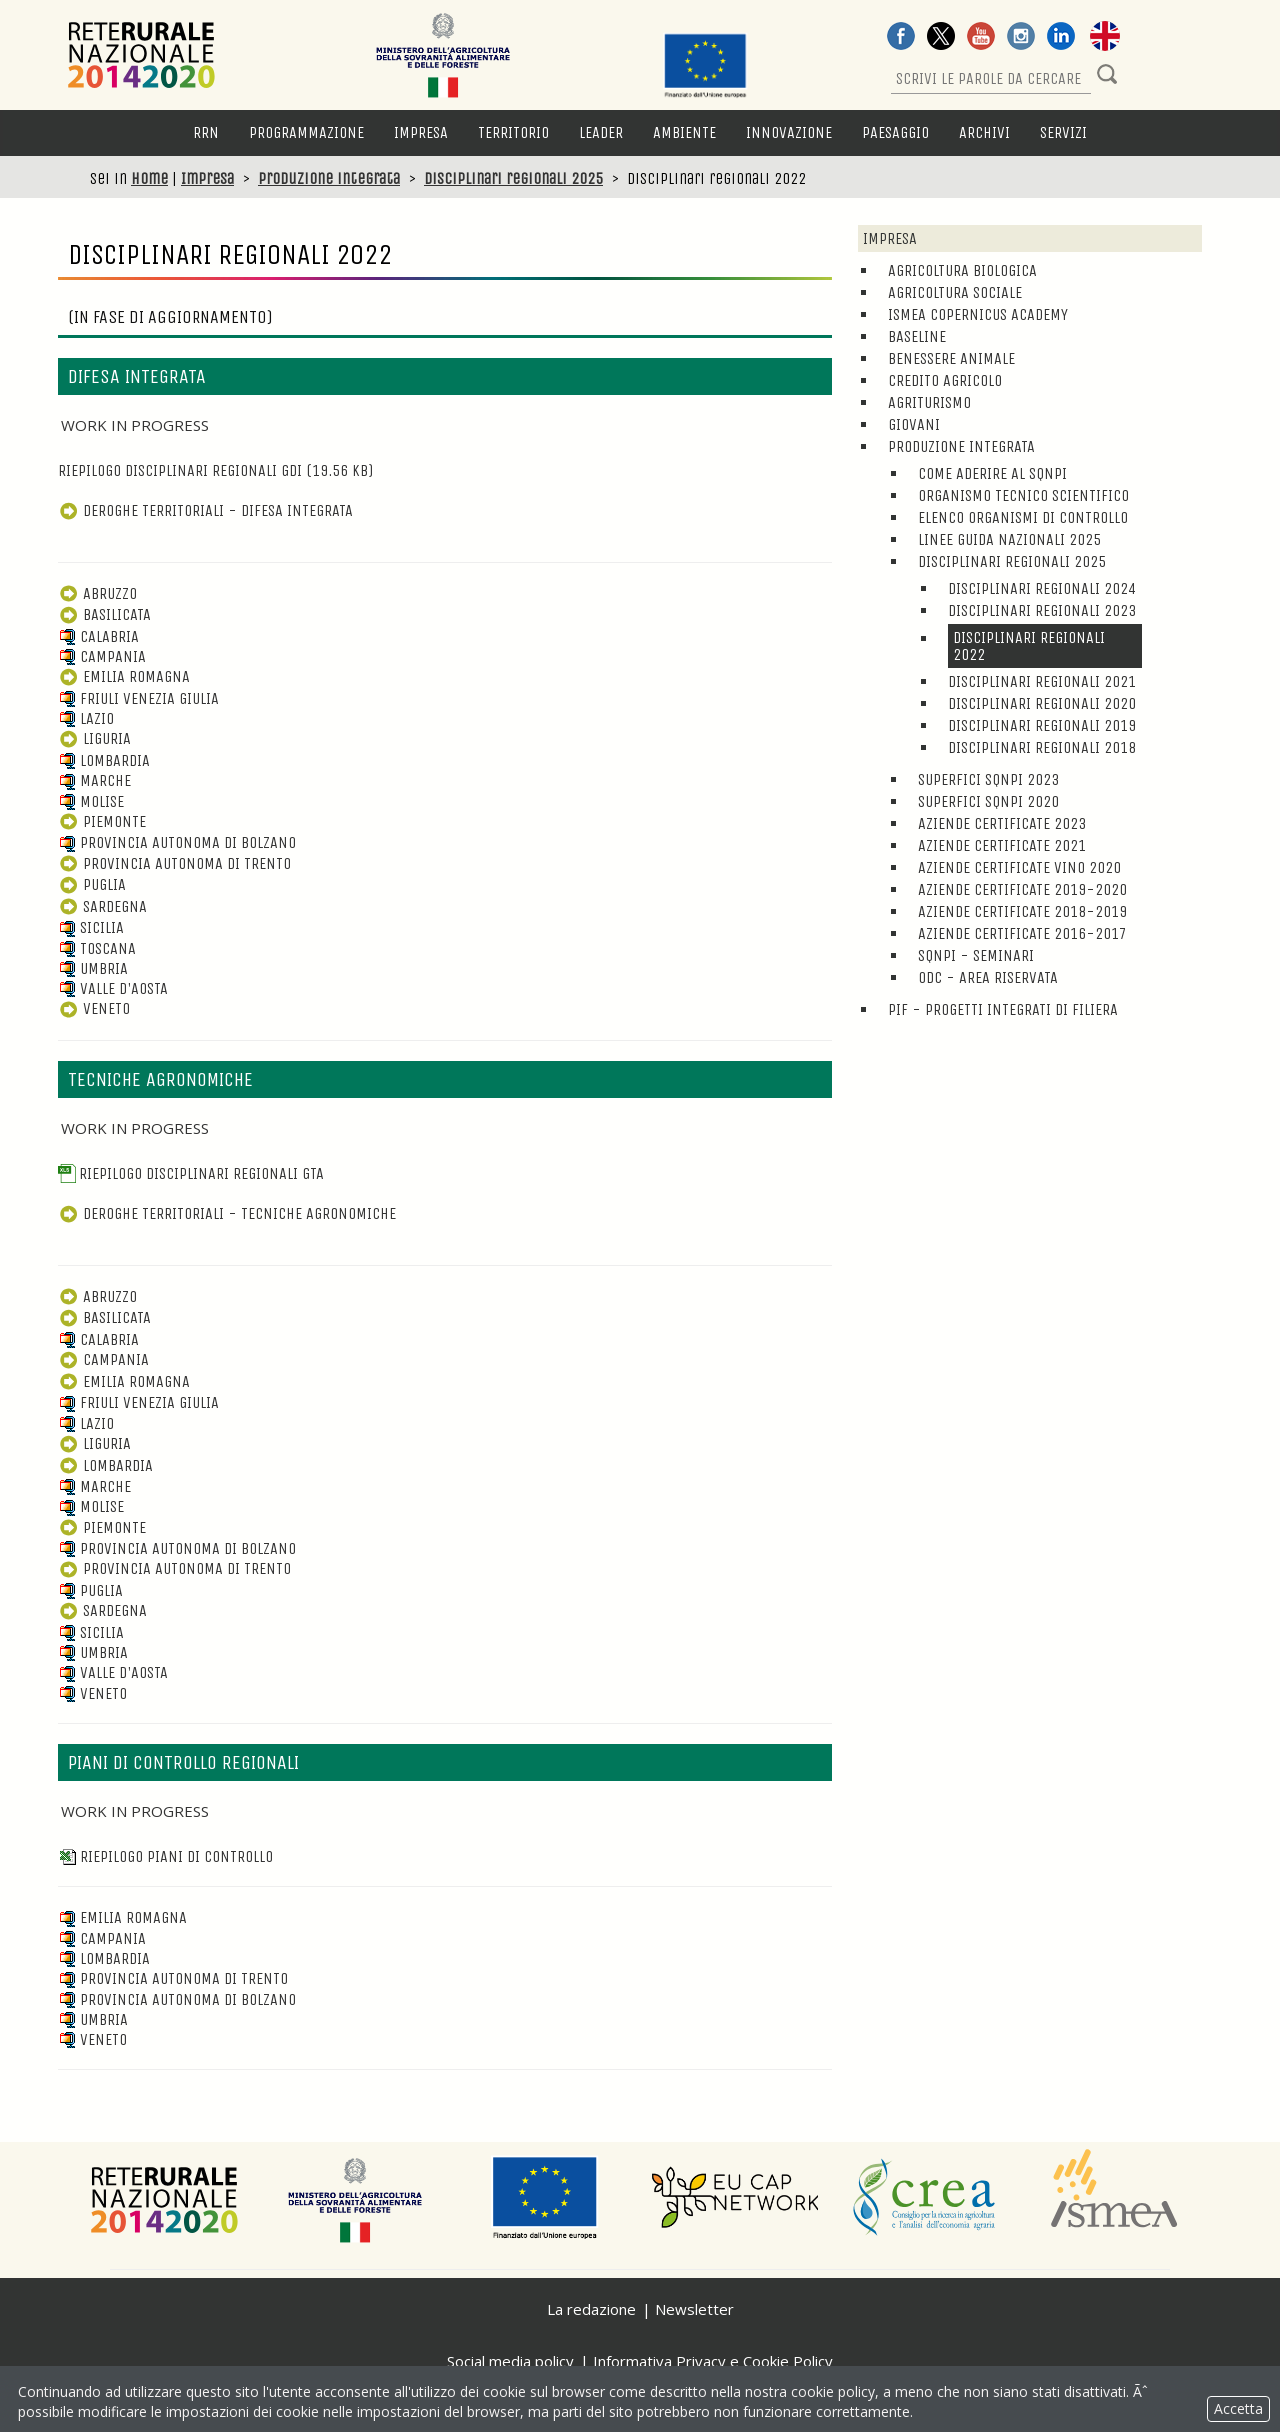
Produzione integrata (329, 178)
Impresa (421, 132)
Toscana (97, 948)
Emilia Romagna (124, 676)
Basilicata (104, 614)
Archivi (984, 132)
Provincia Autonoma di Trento (174, 863)
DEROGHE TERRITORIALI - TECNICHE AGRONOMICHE (227, 1213)
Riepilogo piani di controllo (165, 1856)
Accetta (1238, 2408)
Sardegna (102, 906)
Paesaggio (895, 132)
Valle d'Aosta (113, 988)
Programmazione (306, 132)
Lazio (86, 718)
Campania (102, 656)
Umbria (93, 968)
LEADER (601, 132)
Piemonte (102, 821)
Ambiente (684, 132)
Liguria (94, 738)
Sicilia (91, 927)
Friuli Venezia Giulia (138, 698)
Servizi (1063, 132)
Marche (94, 780)
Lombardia (104, 760)
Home (149, 178)
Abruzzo (97, 593)
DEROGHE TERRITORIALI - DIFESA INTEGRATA (205, 510)
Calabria (98, 636)
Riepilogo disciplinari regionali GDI (215, 470)
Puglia (92, 884)
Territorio (513, 132)
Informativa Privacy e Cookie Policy (713, 2361)
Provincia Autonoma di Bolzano (177, 842)
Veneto (94, 1008)
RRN (206, 132)
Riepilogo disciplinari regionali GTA (191, 1173)
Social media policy (510, 2361)
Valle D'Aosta (113, 1672)
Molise (91, 801)
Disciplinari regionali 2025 (513, 178)
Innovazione (789, 132)
